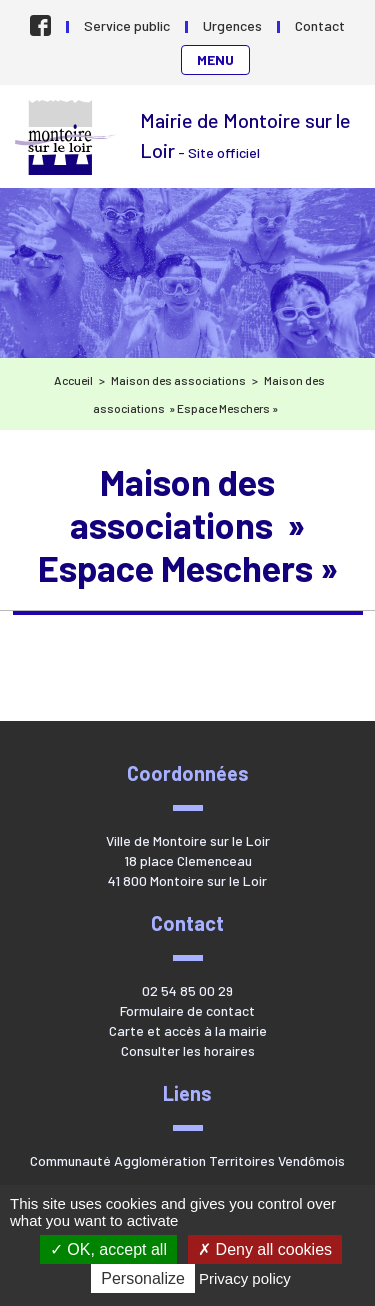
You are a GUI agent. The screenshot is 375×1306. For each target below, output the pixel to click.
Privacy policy (245, 1278)
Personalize (143, 1278)
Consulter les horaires (188, 1050)
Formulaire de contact (187, 1010)
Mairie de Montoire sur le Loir (67, 137)
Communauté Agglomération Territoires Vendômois (187, 1160)
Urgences (232, 25)
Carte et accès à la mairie (188, 1030)
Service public (127, 25)
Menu (215, 59)
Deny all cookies (265, 1249)
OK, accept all (108, 1249)
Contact (320, 25)
